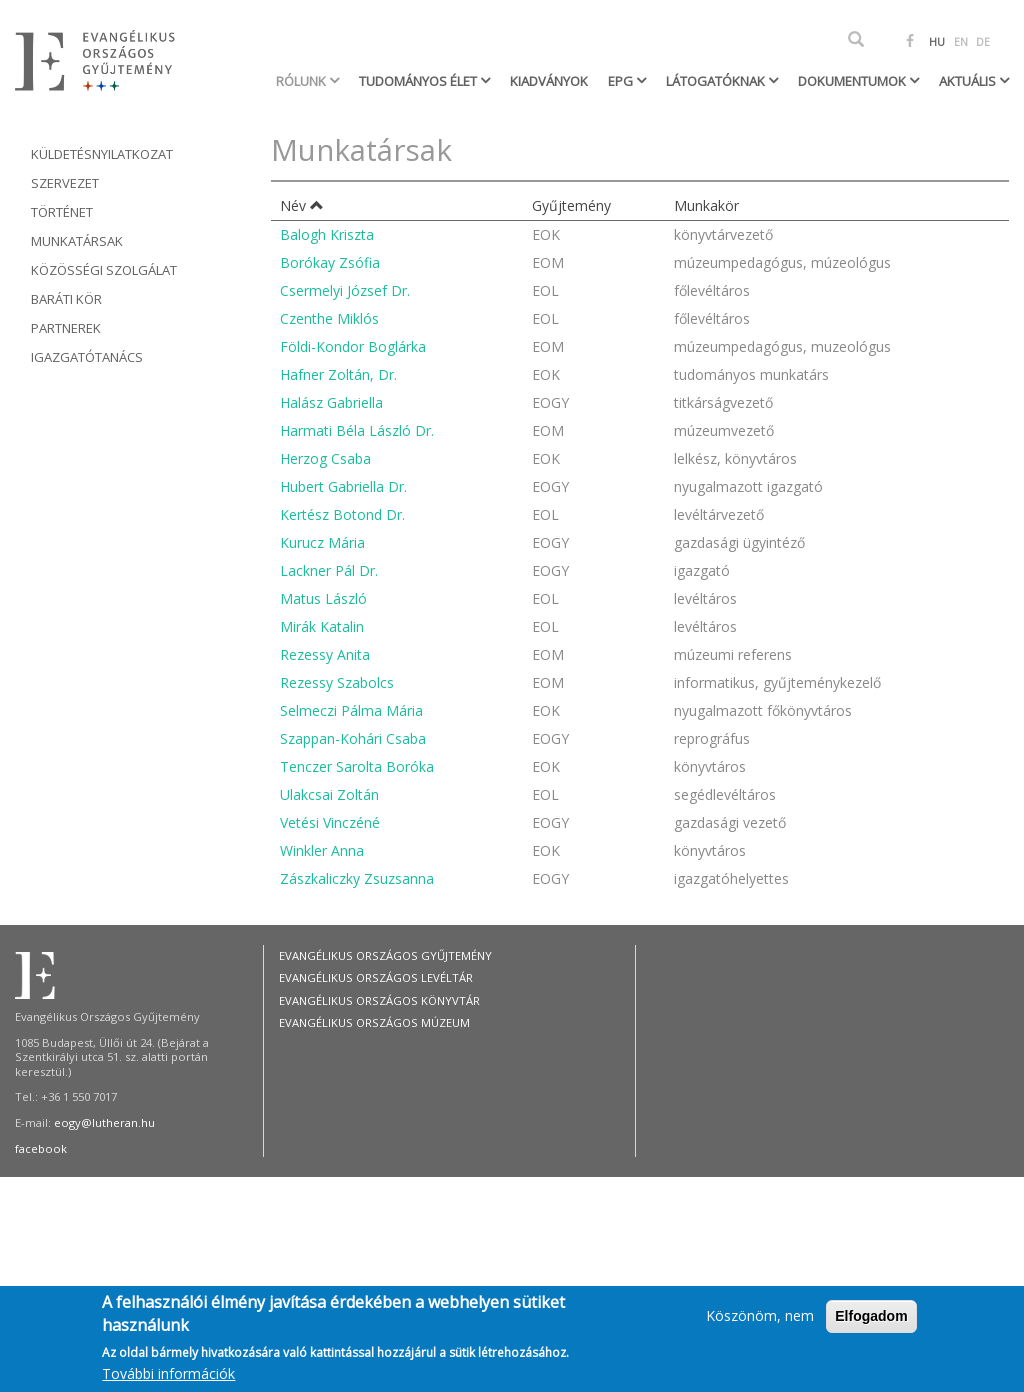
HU (937, 42)
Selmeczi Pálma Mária (351, 710)
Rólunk (302, 81)
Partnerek (66, 328)
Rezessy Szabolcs (337, 682)
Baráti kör (66, 299)
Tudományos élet (419, 81)
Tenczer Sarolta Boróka (357, 766)
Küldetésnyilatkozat (102, 154)
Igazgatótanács (87, 357)
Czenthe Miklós (329, 318)
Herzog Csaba (325, 458)
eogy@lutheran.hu (104, 1122)
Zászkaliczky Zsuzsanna (357, 878)
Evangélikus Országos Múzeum (374, 1022)
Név (302, 205)
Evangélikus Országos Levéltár (376, 977)
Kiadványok (549, 81)
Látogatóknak (717, 81)
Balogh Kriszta (327, 234)
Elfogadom (871, 1325)
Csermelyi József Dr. (345, 290)
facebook (41, 1148)
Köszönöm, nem (760, 1324)
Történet (62, 212)
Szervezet (65, 183)
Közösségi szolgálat (104, 270)
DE (983, 42)
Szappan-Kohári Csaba (353, 738)
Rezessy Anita (325, 654)
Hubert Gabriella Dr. (343, 486)
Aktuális (969, 81)
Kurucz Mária (322, 542)
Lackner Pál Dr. (329, 570)
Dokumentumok (853, 81)
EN (961, 42)
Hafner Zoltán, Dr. (338, 374)
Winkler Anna (322, 850)
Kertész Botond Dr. (342, 514)
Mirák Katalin (322, 626)
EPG (622, 81)
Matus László (323, 598)
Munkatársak (77, 241)
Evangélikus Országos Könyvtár (379, 1000)
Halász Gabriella (331, 402)
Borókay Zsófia (330, 262)
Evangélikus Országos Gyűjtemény (385, 955)
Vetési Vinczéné (330, 822)
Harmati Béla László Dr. (357, 430)
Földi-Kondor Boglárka (353, 346)
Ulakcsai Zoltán (329, 794)
